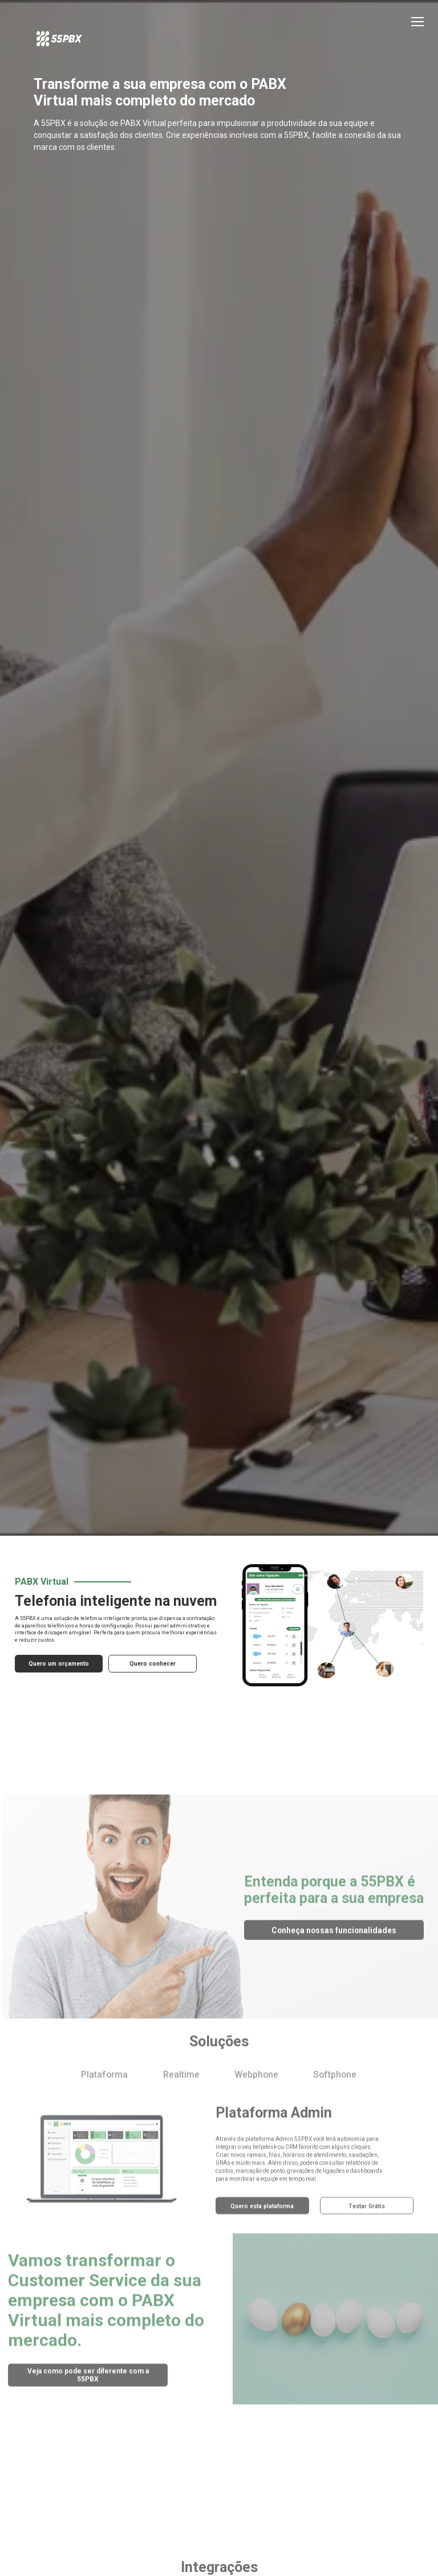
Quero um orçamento (56, 1725)
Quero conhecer (148, 1725)
